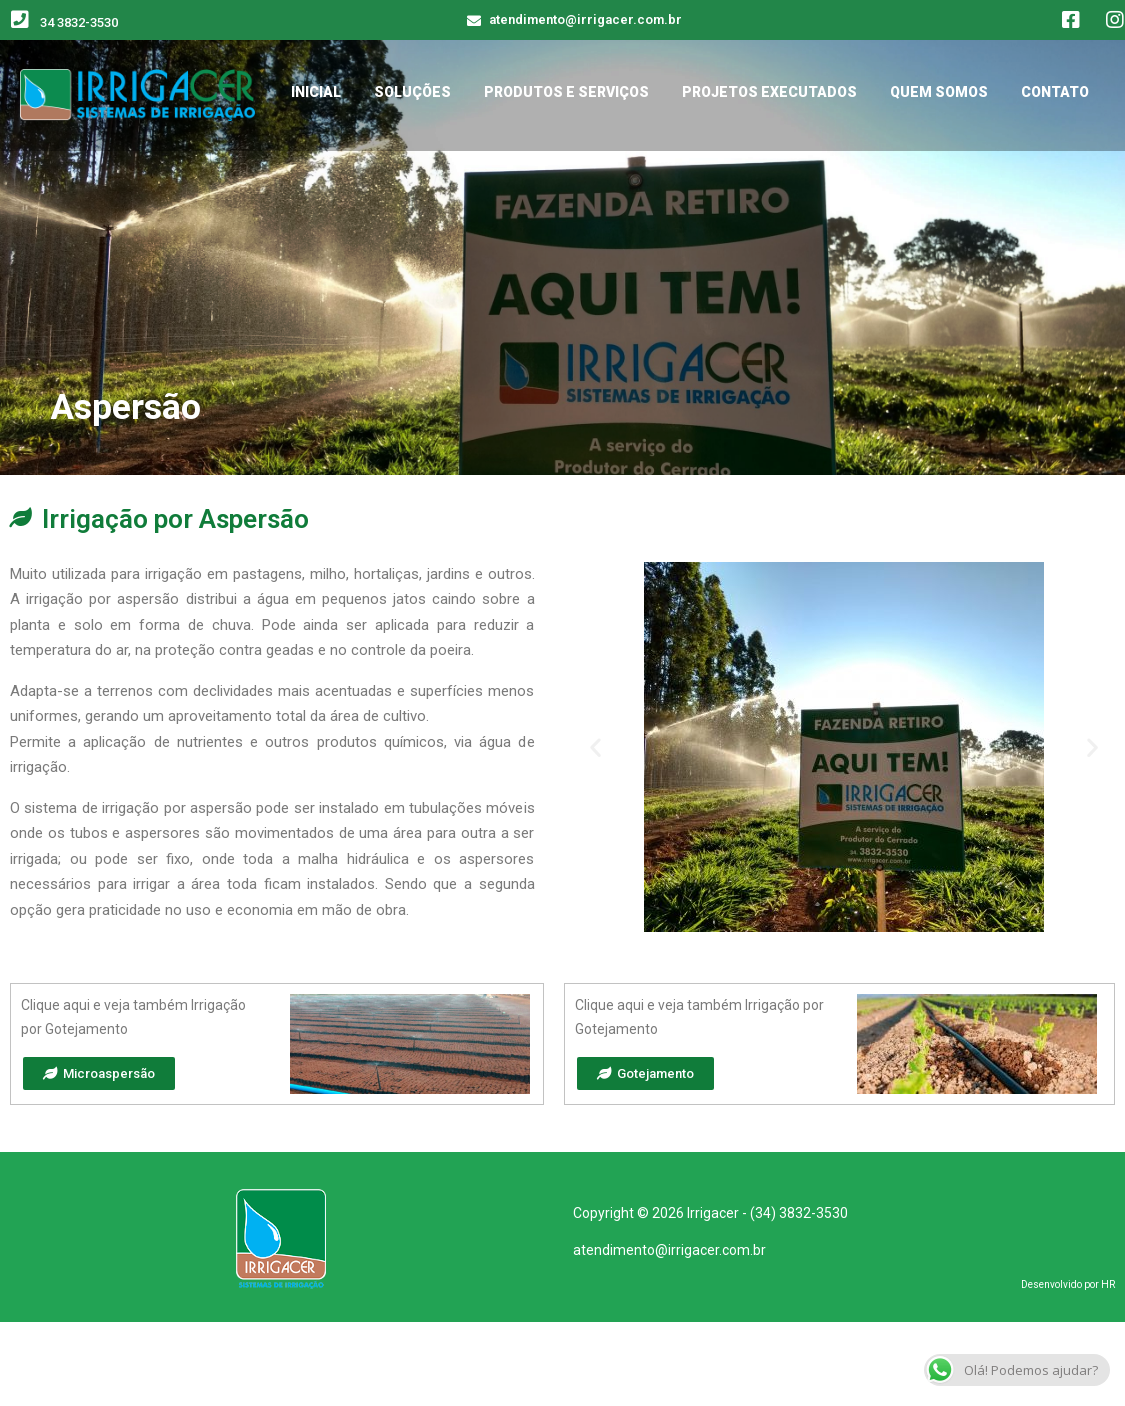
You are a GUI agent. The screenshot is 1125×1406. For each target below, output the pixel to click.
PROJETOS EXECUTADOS (769, 92)
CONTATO (1055, 92)
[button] (595, 746)
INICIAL (316, 92)
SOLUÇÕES (412, 92)
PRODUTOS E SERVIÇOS (566, 92)
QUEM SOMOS (939, 92)
